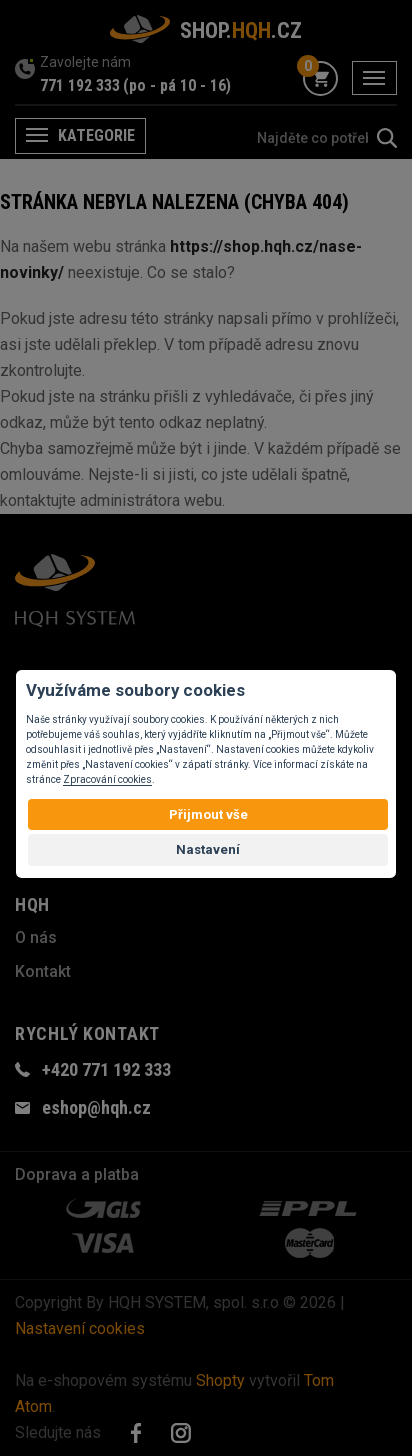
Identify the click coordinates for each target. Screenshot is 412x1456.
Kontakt (43, 971)
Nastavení (208, 849)
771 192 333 (80, 85)
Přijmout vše (208, 814)
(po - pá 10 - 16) (177, 85)
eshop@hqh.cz (96, 1107)
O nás (36, 937)
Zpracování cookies (107, 779)
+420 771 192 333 (106, 1069)
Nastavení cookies (80, 1328)
